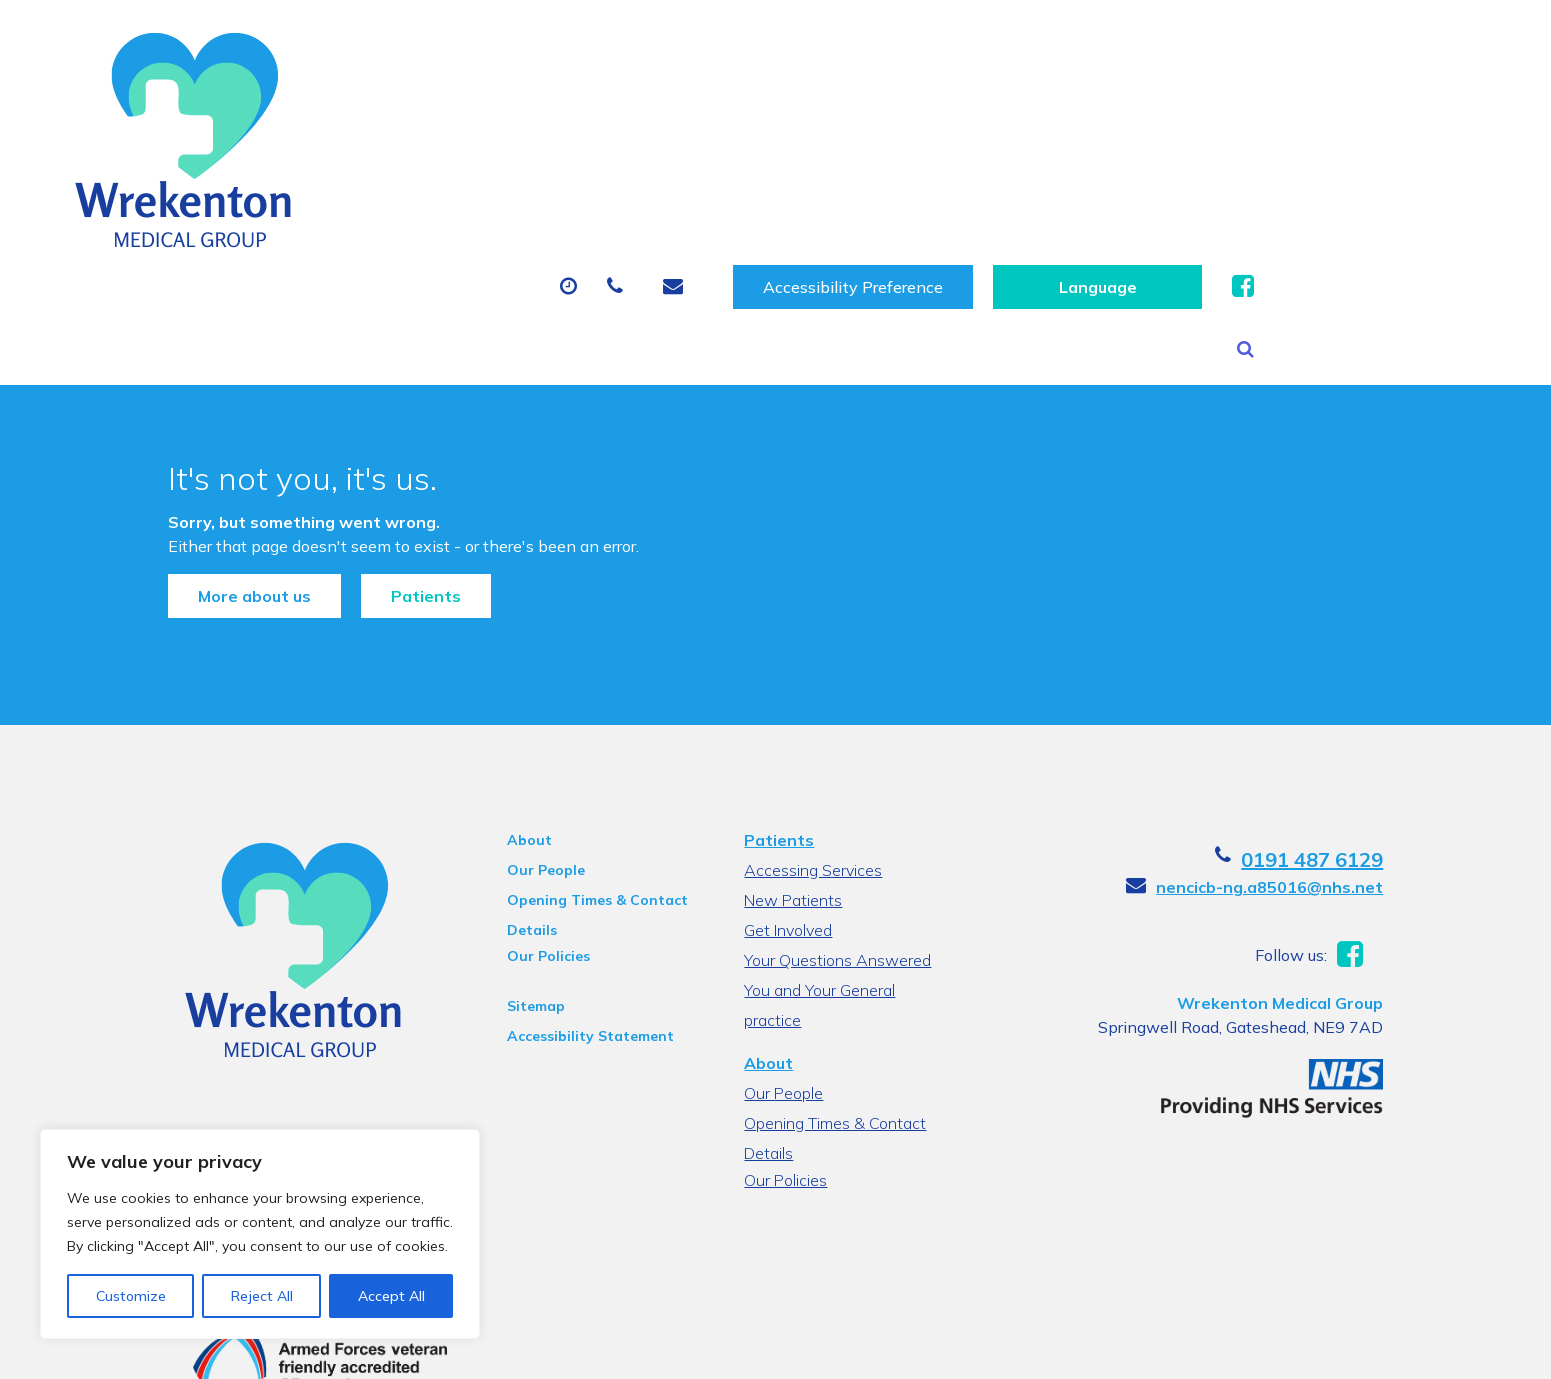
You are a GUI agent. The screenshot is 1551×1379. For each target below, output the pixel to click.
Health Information (416, 195)
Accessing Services (811, 771)
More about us (216, 476)
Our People (529, 771)
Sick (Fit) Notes (895, 125)
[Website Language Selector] (1336, 46)
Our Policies (531, 857)
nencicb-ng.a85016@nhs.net (1307, 788)
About (365, 125)
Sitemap (519, 907)
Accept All (391, 1296)
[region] (260, 1234)
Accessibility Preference (1092, 46)
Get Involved (786, 831)
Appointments (535, 125)
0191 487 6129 (1350, 760)
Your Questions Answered (835, 861)
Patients (388, 476)
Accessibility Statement (573, 937)
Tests (1040, 125)
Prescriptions (720, 125)
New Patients (1179, 125)
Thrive (1401, 1347)
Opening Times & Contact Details (580, 804)
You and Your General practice (848, 891)
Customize (131, 1296)
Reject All (262, 1296)
